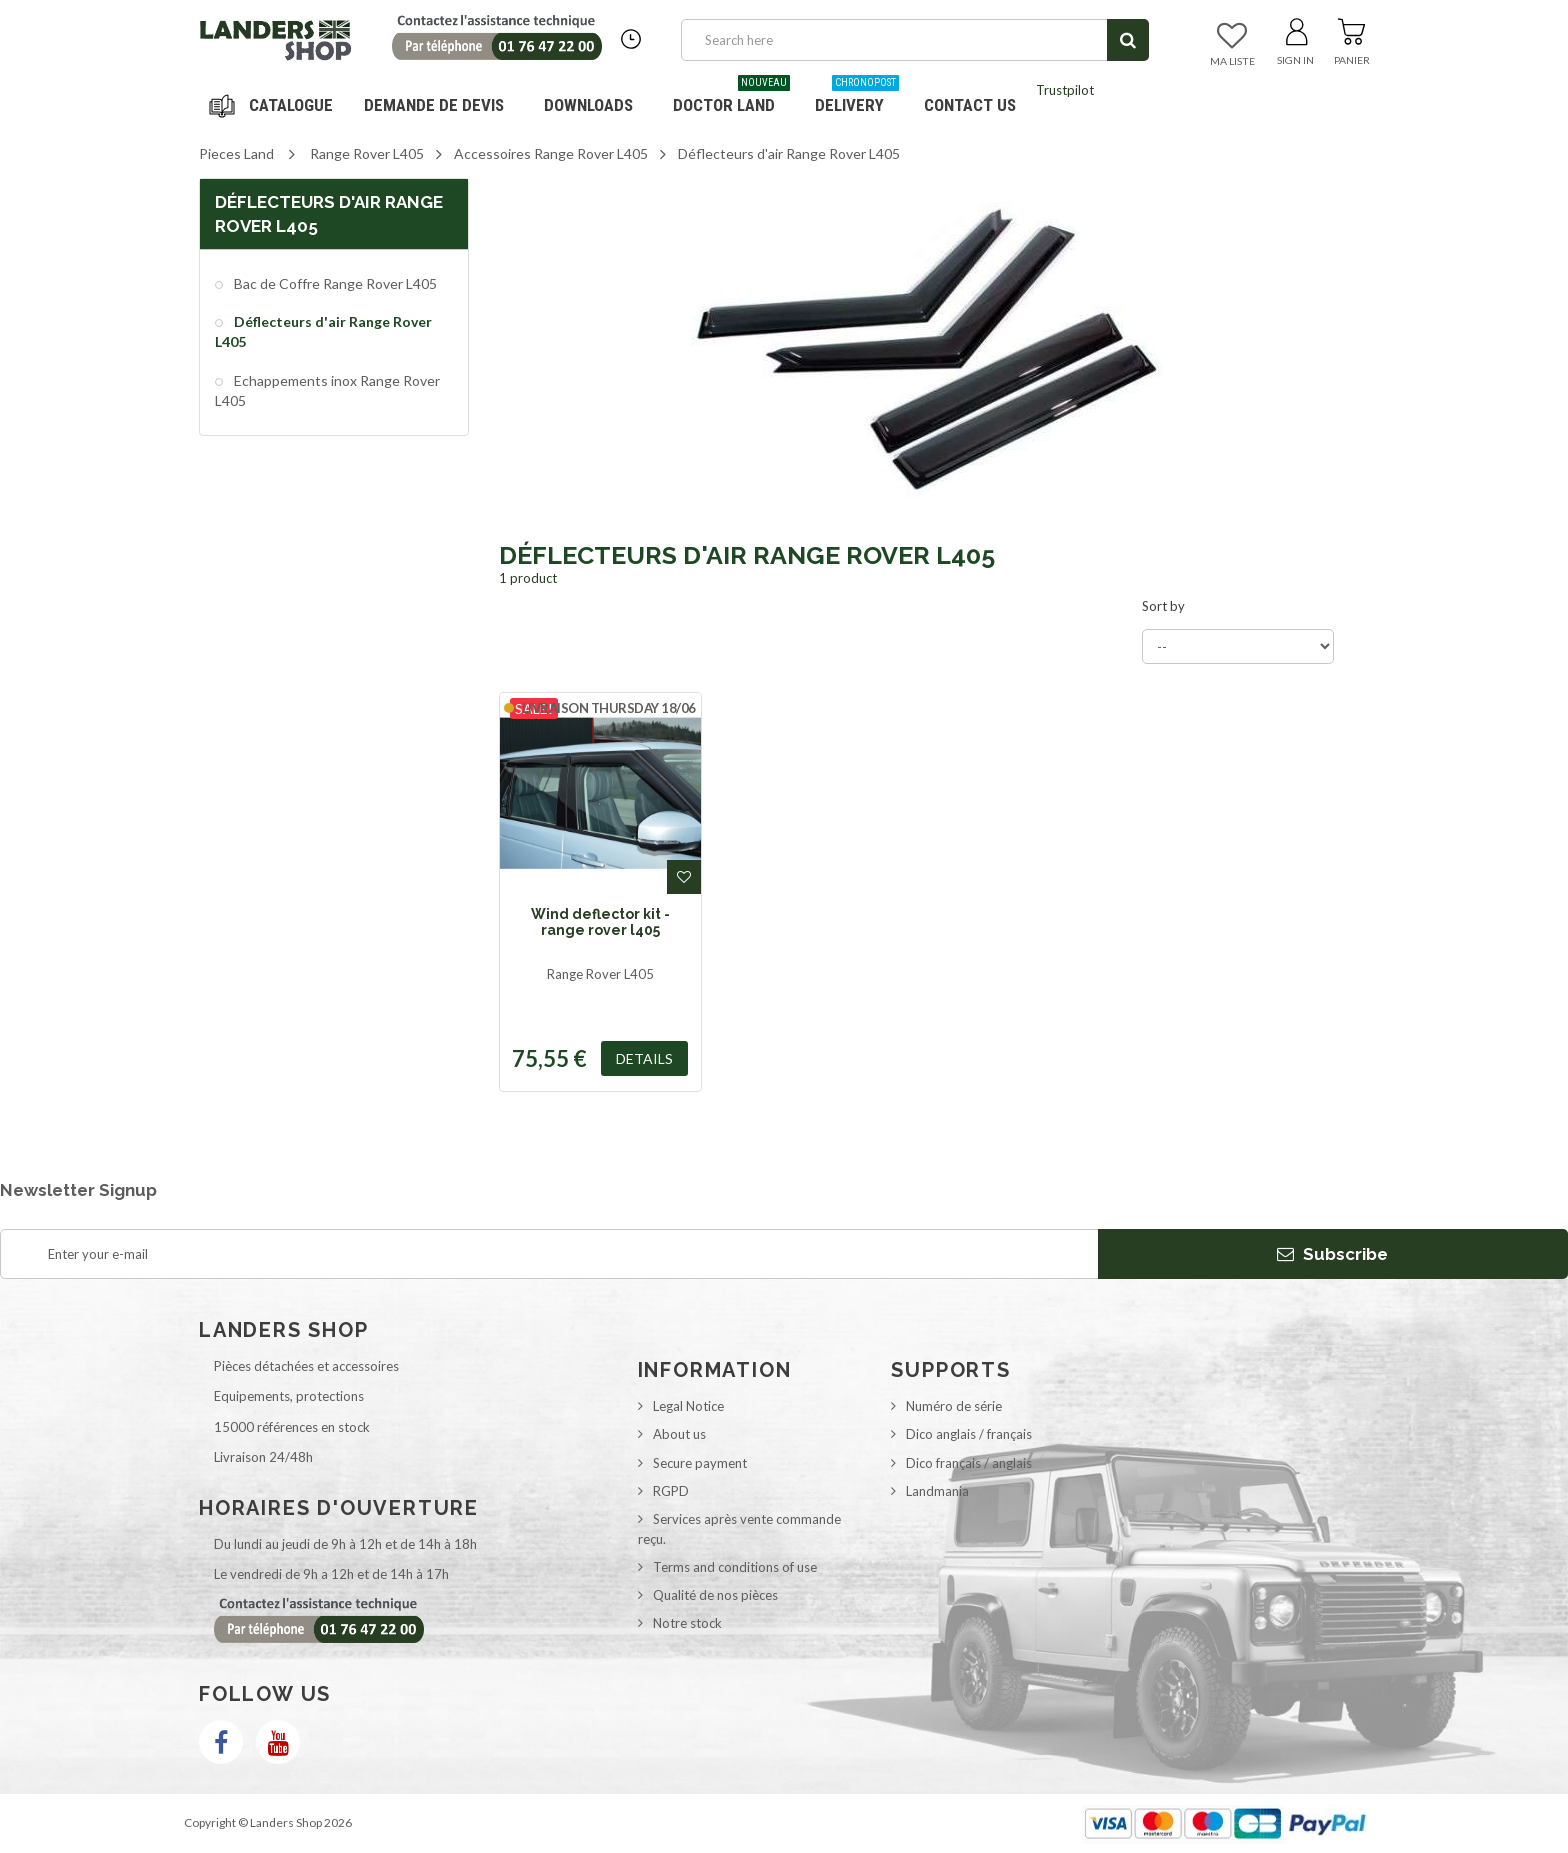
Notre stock (687, 1623)
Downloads (588, 105)
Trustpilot (1065, 90)
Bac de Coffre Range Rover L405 (334, 283)
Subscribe (1332, 1254)
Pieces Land (236, 153)
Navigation (274, 105)
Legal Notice (688, 1406)
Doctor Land (731, 97)
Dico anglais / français (969, 1434)
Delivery (857, 97)
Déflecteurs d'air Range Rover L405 (323, 331)
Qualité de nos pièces (715, 1595)
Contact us (970, 105)
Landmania (937, 1491)
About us (679, 1434)
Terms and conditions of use (735, 1567)
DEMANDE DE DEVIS (434, 105)
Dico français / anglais (969, 1463)
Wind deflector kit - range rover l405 (600, 922)
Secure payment (700, 1463)
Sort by (1163, 606)
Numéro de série (954, 1406)
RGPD (671, 1491)
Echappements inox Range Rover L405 (327, 390)
